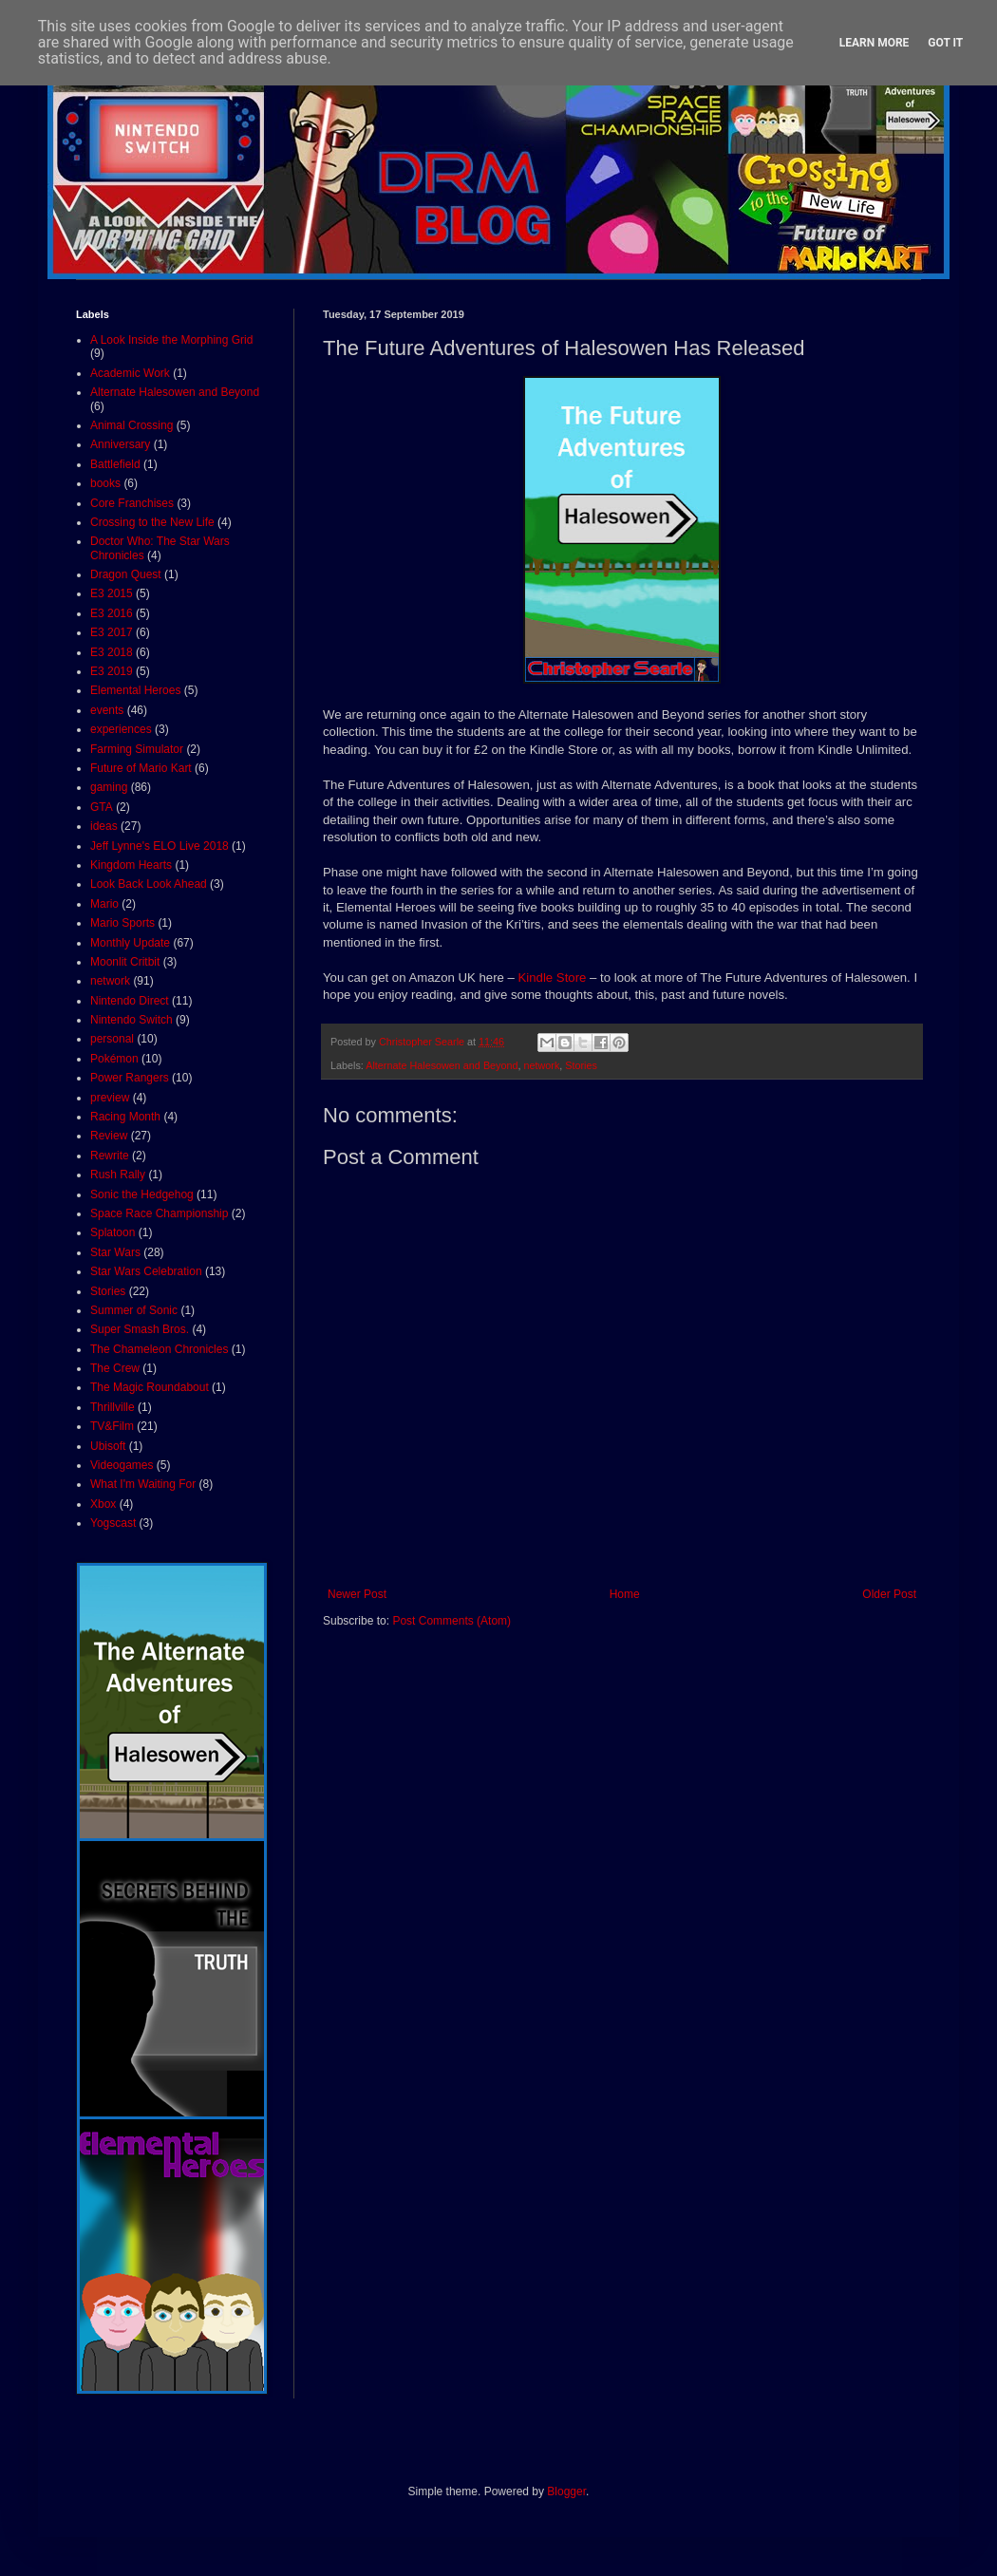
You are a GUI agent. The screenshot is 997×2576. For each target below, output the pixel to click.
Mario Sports (122, 923)
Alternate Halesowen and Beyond (441, 1065)
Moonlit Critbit (125, 961)
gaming (108, 787)
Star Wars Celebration (146, 1271)
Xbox (103, 1504)
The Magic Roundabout (149, 1387)
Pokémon (114, 1058)
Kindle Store (552, 977)
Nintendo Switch (131, 1019)
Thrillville (112, 1407)
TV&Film (112, 1426)
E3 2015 (111, 593)
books (105, 483)
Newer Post (357, 1594)
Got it (945, 42)
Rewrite (109, 1155)
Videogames (122, 1465)
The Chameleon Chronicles (159, 1349)
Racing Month (125, 1116)
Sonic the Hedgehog (142, 1194)
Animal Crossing (131, 425)
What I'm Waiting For (143, 1484)
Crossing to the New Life (152, 522)
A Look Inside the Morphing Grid (171, 340)
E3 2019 (111, 671)
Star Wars (115, 1252)
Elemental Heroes (135, 690)
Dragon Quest (125, 574)
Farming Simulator (136, 749)
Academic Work (130, 373)
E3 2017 (111, 632)
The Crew (115, 1368)
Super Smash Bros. (139, 1329)
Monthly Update (130, 943)
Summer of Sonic (134, 1310)
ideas (104, 826)
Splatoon (112, 1232)
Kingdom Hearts (131, 865)
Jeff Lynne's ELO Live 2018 (159, 846)
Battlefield (115, 464)
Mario (104, 904)
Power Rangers (129, 1077)
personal (112, 1038)
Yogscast (113, 1523)
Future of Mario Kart (141, 768)
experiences (121, 729)
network (542, 1065)
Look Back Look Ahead (148, 884)
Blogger (566, 2491)
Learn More (874, 42)
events (106, 710)
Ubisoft (107, 1446)
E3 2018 (111, 652)
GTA (101, 807)
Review (108, 1135)
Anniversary (120, 444)
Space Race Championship (159, 1213)
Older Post (889, 1594)
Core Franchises (132, 503)
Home (625, 1594)
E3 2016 (111, 613)
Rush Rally (117, 1174)
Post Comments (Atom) (451, 1620)
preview (109, 1097)
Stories (581, 1065)
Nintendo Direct (129, 1000)
